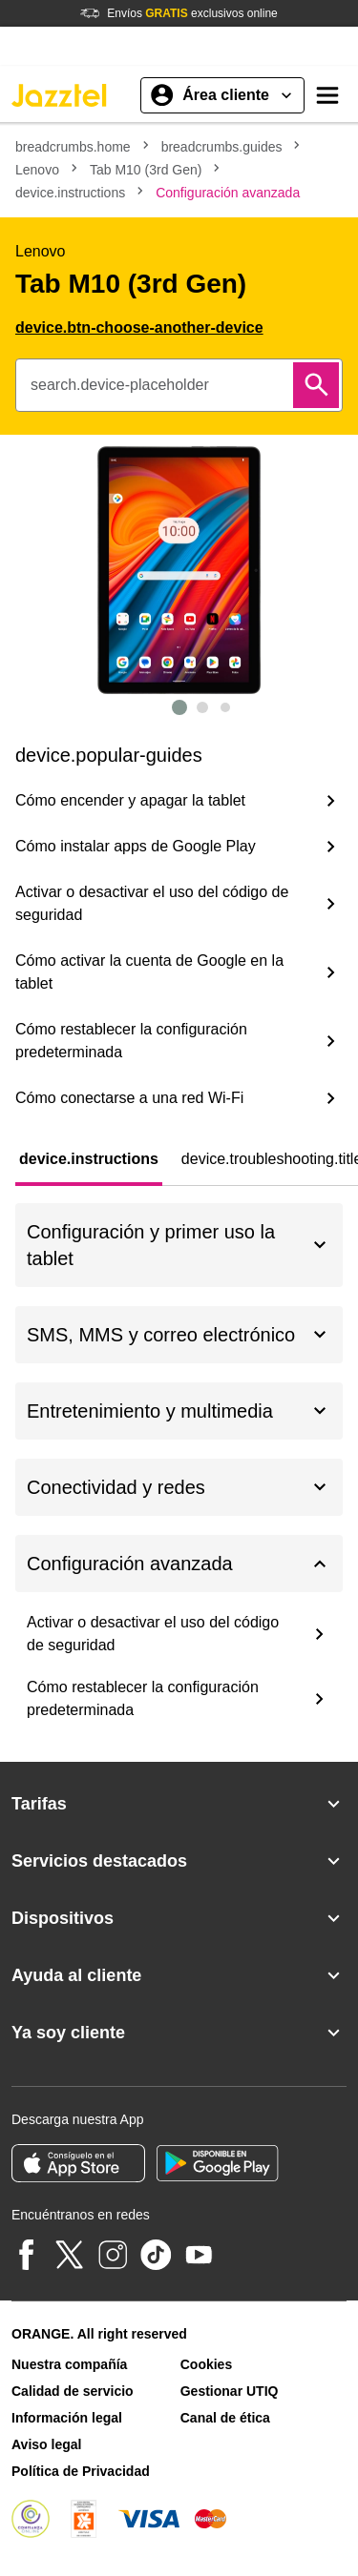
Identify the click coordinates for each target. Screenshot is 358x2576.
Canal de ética (225, 2417)
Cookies (206, 2364)
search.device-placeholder (120, 385)
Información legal (66, 2417)
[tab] (88, 1159)
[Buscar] (316, 385)
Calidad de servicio (72, 2391)
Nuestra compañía (69, 2364)
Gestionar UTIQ (229, 2391)
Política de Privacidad (80, 2471)
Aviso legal (46, 2444)
